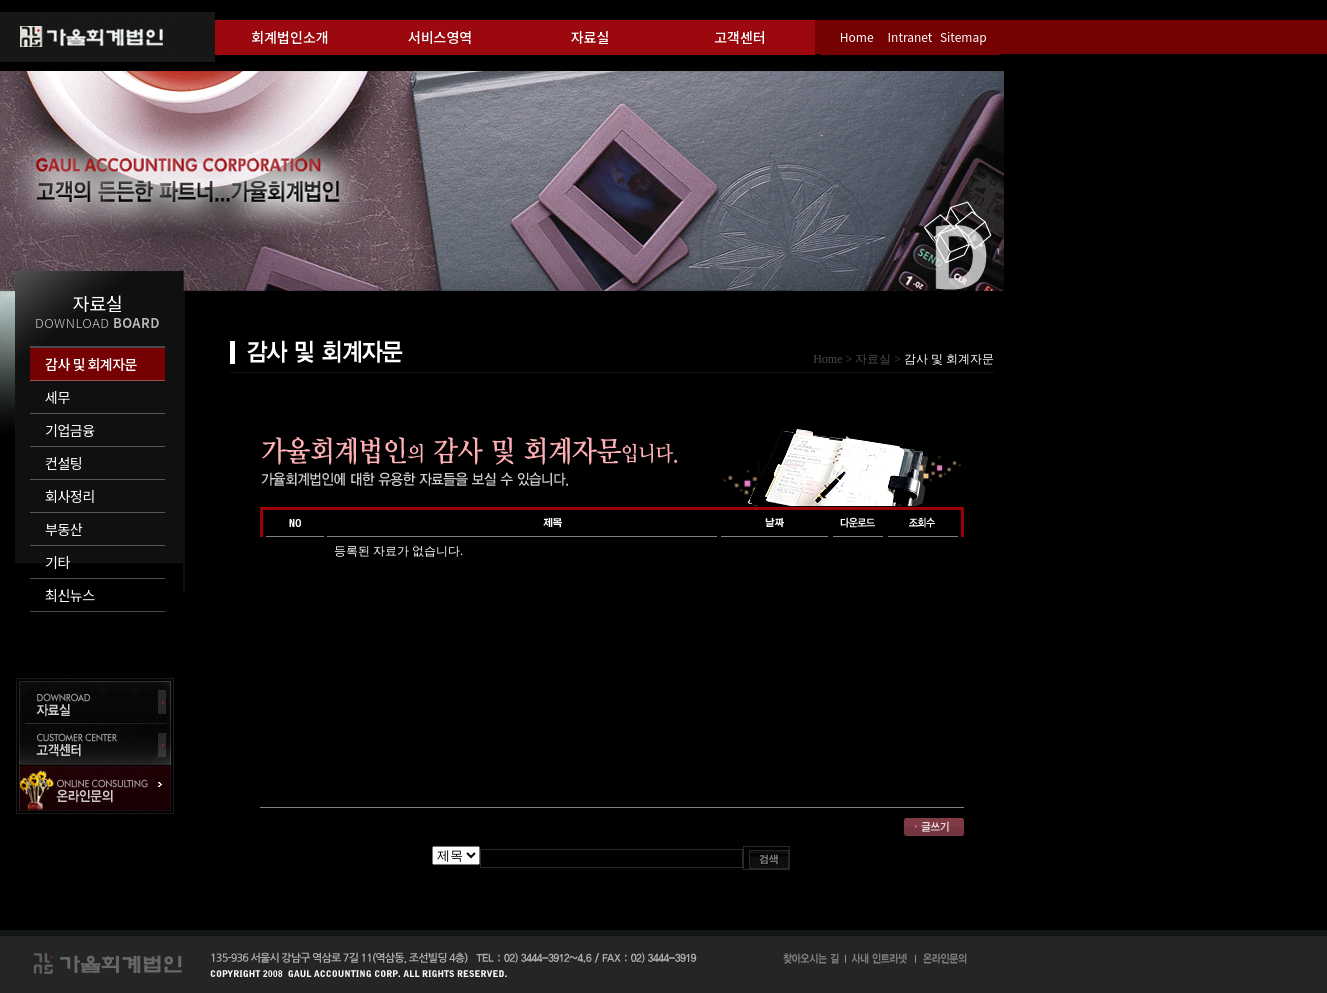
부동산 (63, 529)
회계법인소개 (289, 37)
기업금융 (70, 430)
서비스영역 (440, 37)
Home (857, 36)
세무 (57, 397)
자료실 (590, 37)
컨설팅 (63, 463)
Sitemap (963, 36)
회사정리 (70, 496)
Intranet (910, 36)
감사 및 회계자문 (91, 364)
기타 (57, 562)
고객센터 (740, 37)
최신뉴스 (70, 595)
